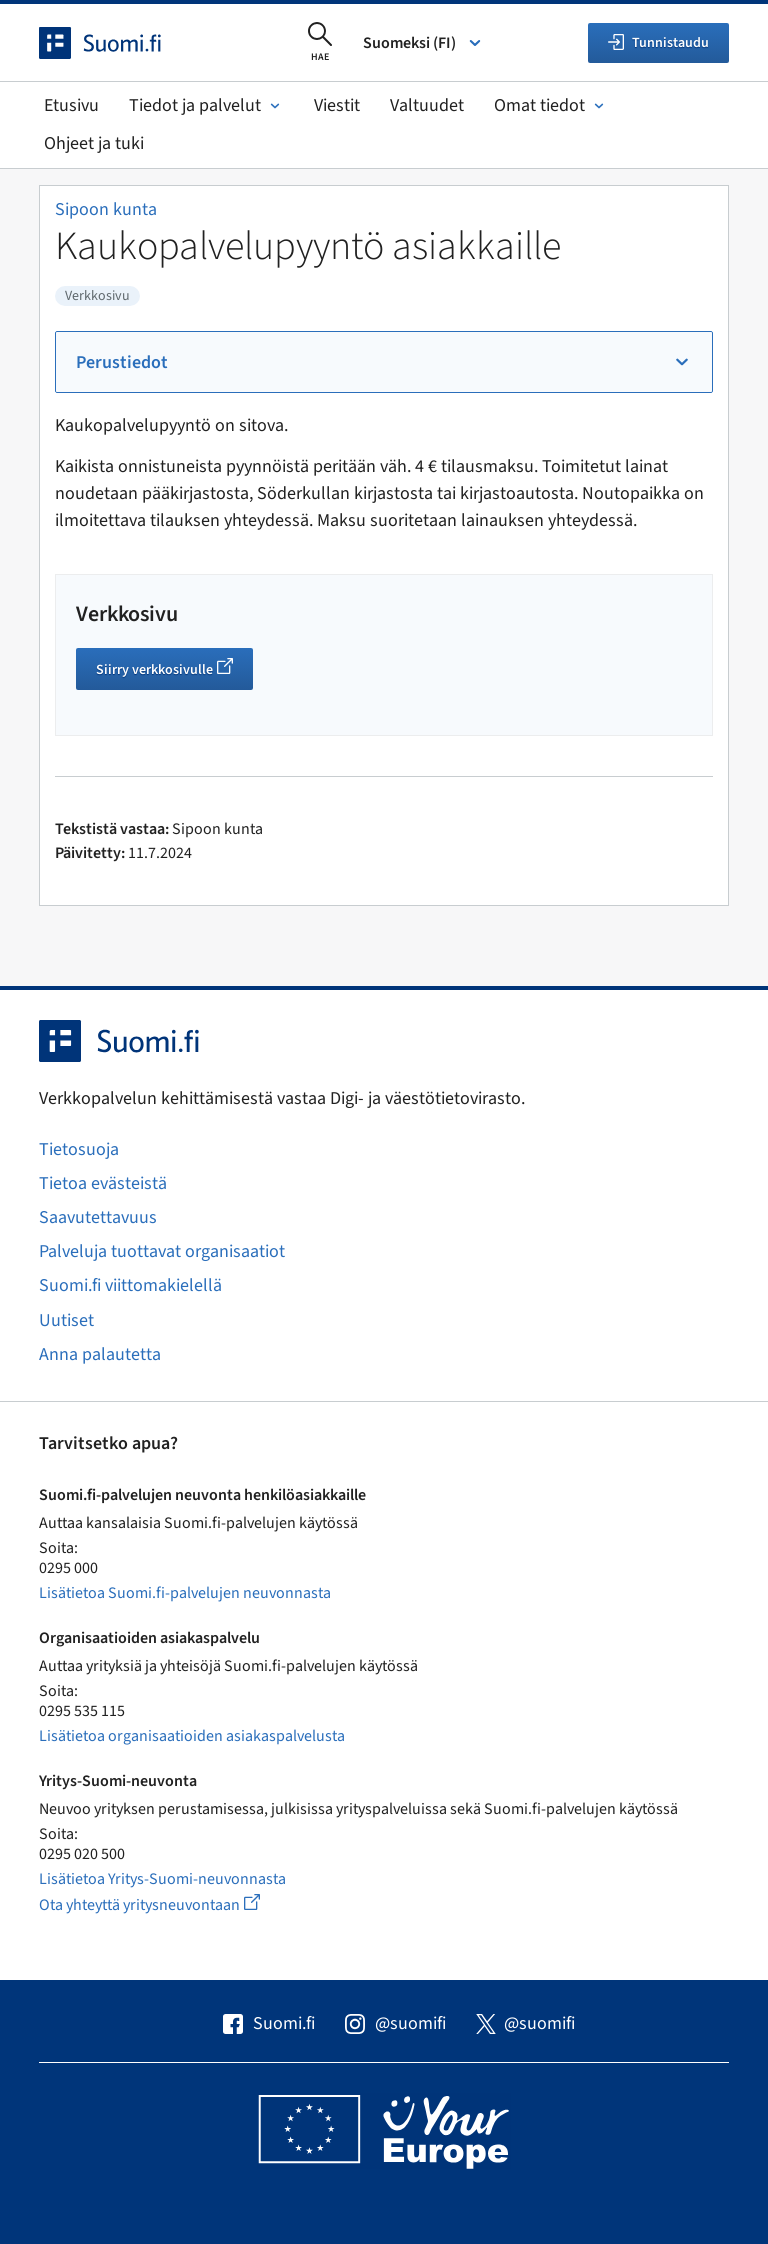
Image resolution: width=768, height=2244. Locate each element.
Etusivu (71, 105)
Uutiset (66, 1320)
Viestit (337, 105)
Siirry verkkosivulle (174, 672)
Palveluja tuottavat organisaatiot (162, 1251)
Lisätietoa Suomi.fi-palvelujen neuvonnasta (185, 1593)
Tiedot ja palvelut (206, 105)
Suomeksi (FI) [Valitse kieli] (423, 43)
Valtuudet (427, 105)
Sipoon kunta (106, 209)
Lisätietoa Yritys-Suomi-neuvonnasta (162, 1879)
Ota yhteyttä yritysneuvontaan (172, 1904)
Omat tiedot (551, 105)
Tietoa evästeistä (103, 1183)
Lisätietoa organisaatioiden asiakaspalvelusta (192, 1736)
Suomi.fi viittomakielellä (130, 1285)
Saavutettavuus (98, 1217)
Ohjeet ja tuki (94, 143)
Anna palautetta (100, 1354)
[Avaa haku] (320, 43)
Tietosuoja (79, 1149)
